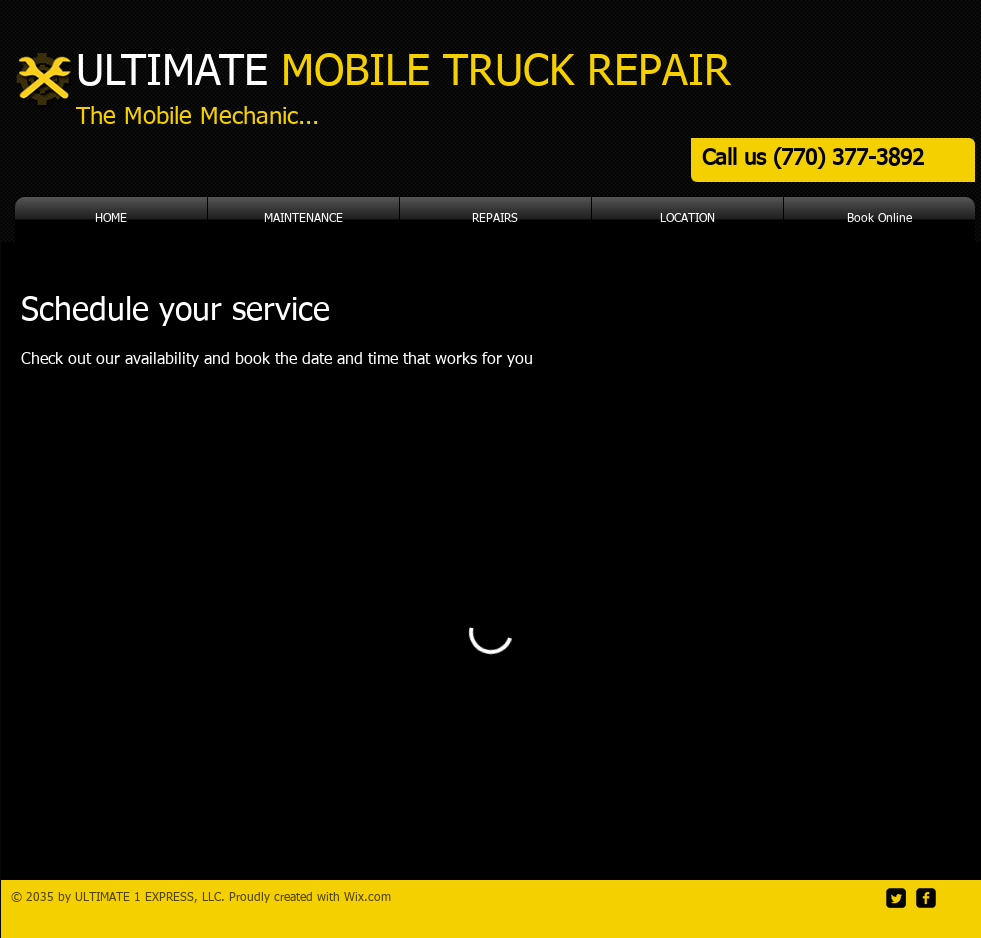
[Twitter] (896, 898)
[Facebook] (926, 898)
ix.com (373, 898)
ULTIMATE (403, 72)
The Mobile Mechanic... (197, 117)
